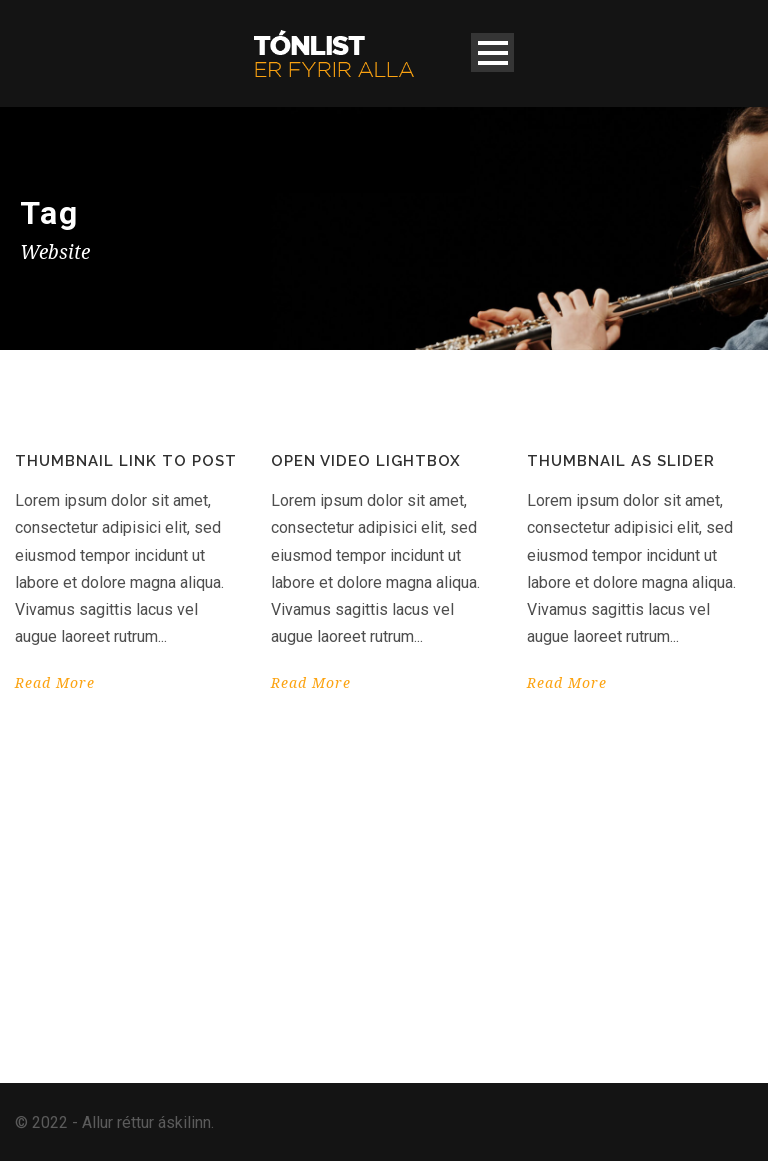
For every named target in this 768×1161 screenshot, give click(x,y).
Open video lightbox (366, 461)
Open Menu (492, 52)
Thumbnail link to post (126, 461)
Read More (55, 683)
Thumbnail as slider (621, 461)
